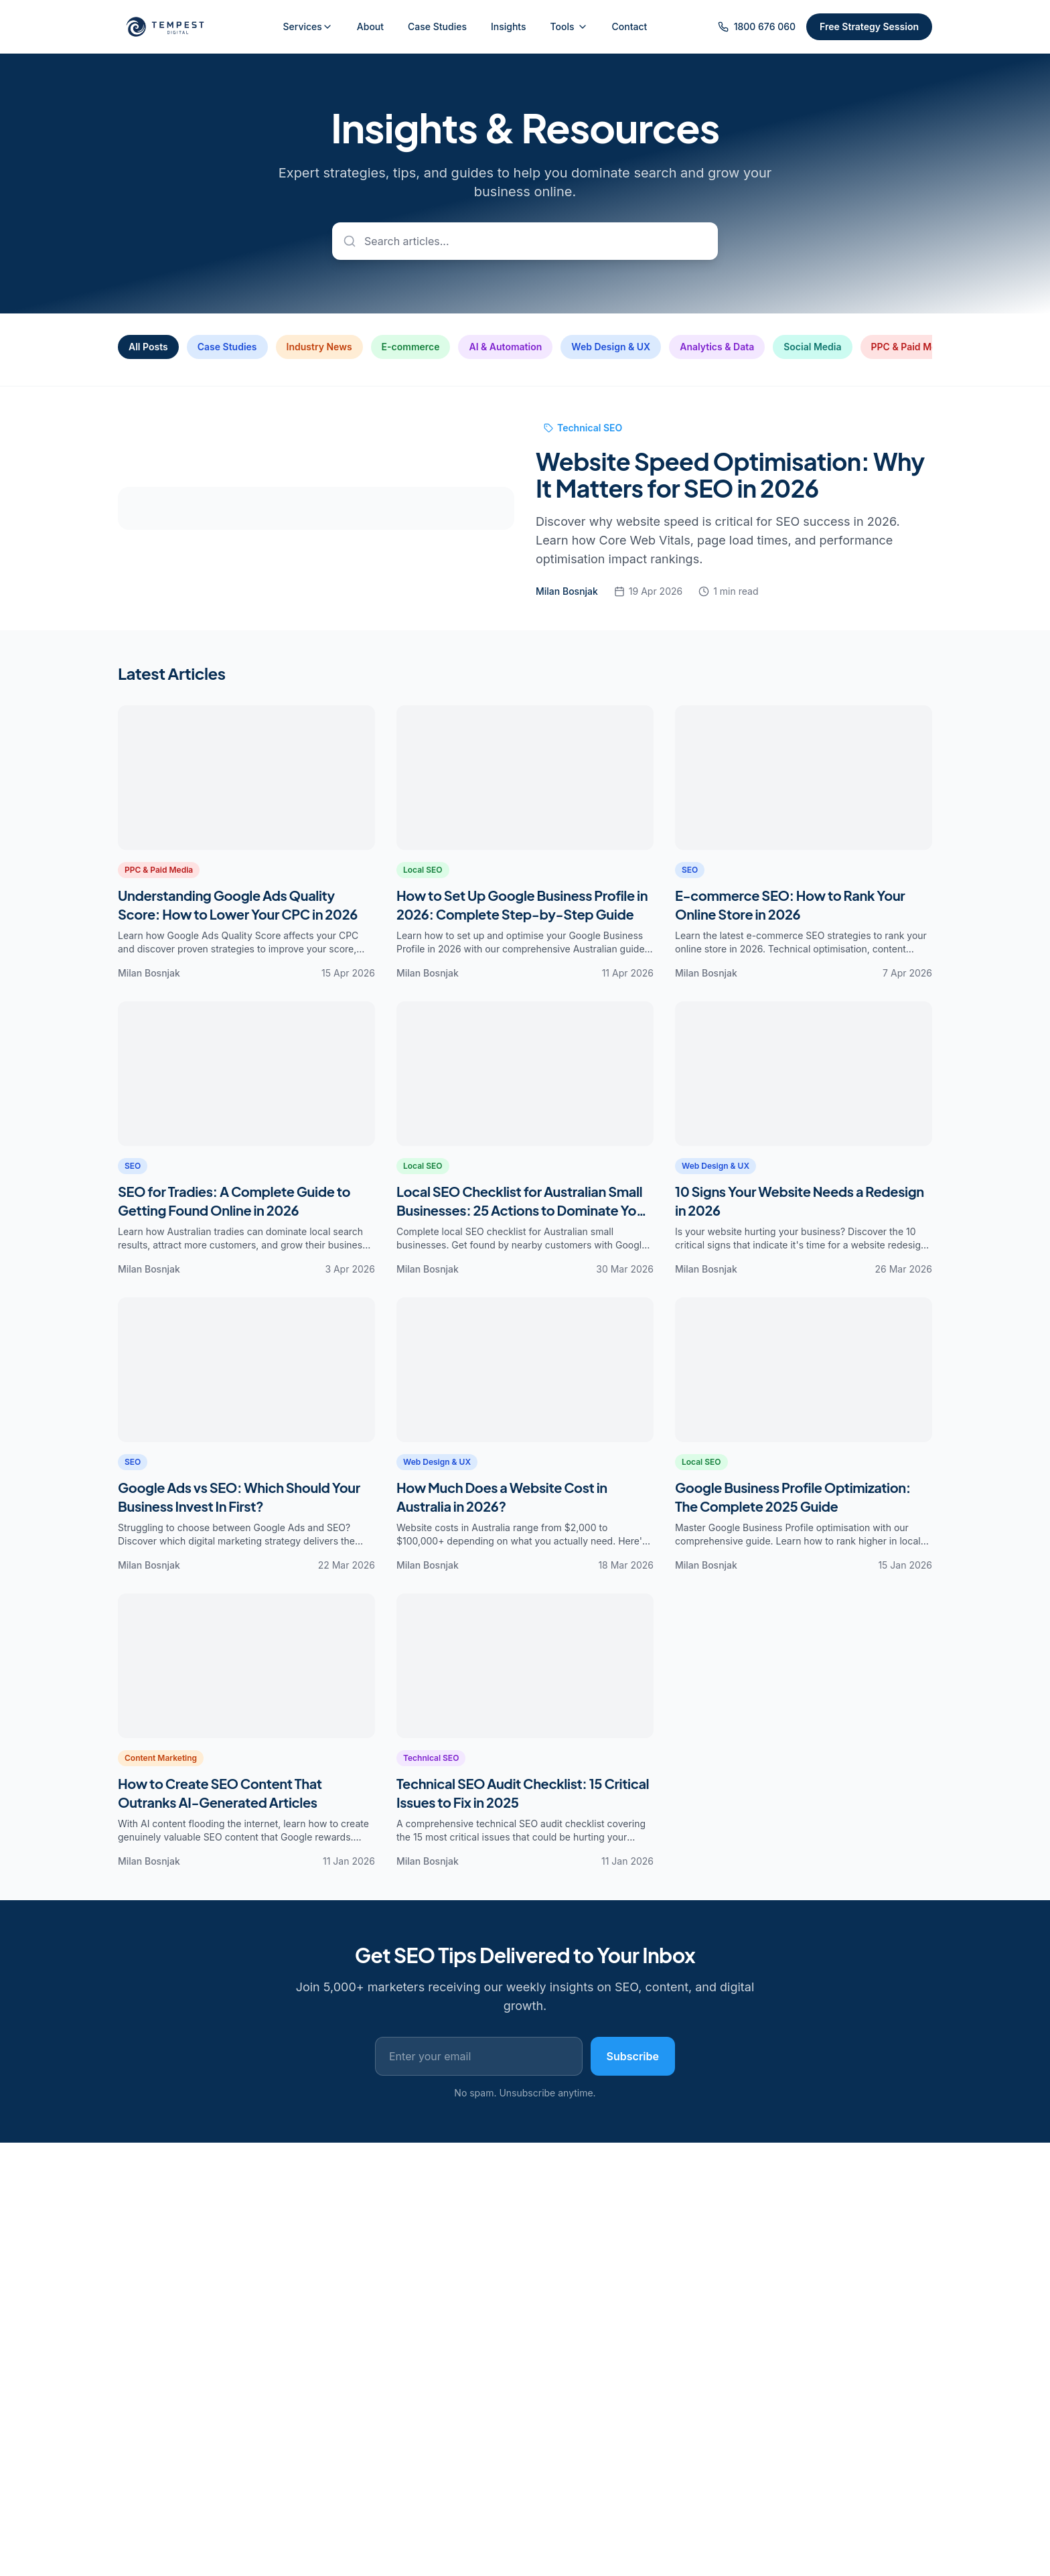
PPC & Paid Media (911, 346)
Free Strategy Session (869, 26)
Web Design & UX (610, 346)
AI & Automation (505, 346)
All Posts (148, 346)
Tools (569, 26)
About (370, 26)
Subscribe (633, 2056)
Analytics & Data (717, 346)
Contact (630, 26)
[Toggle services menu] (333, 27)
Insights (508, 26)
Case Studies (437, 26)
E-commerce (411, 346)
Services (302, 26)
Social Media (812, 346)
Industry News (319, 346)
